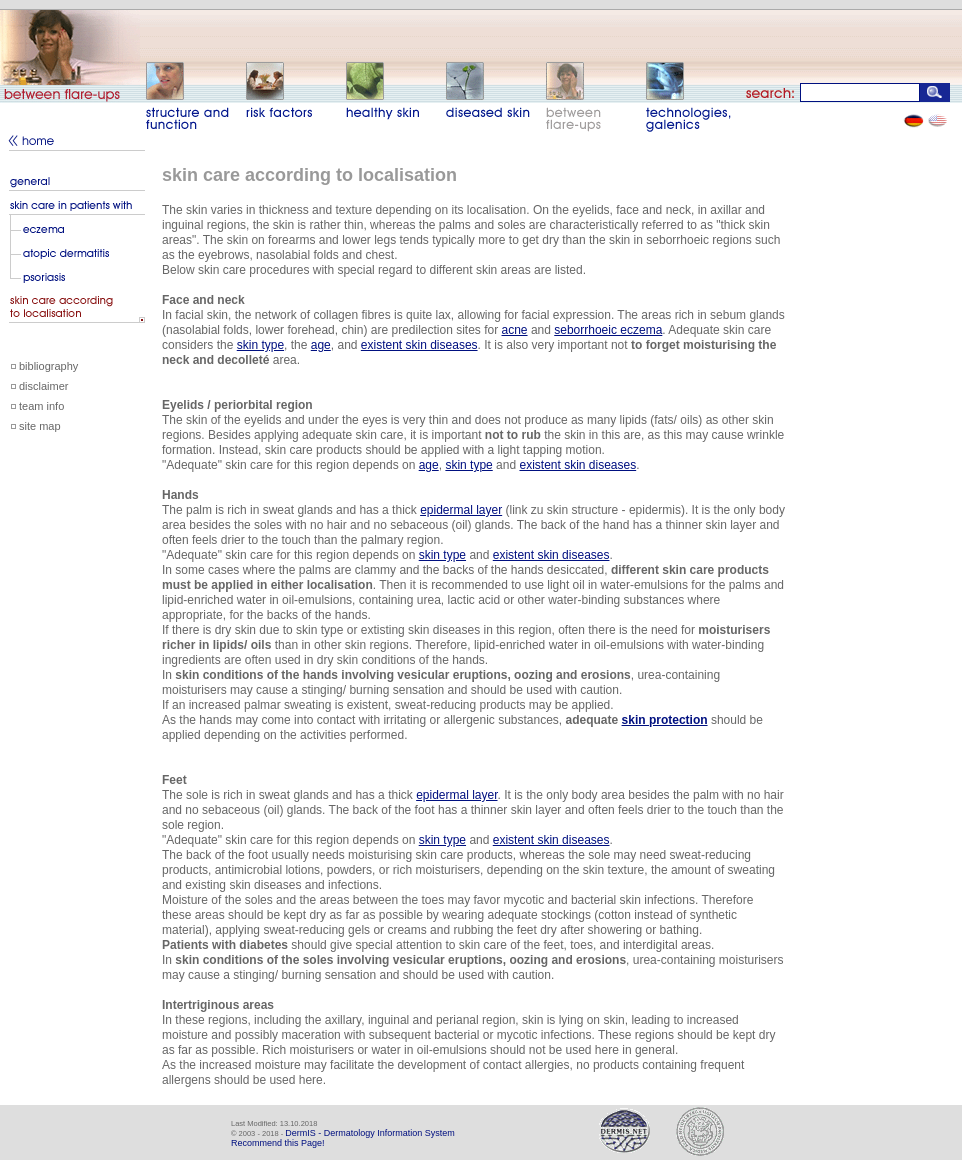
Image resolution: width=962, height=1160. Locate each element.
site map (40, 426)
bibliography (48, 366)
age (321, 345)
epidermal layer (461, 510)
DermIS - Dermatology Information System (370, 1133)
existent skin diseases (419, 345)
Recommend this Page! (278, 1143)
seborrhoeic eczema (608, 330)
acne (515, 330)
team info (41, 406)
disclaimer (44, 386)
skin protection (665, 720)
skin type (260, 345)
